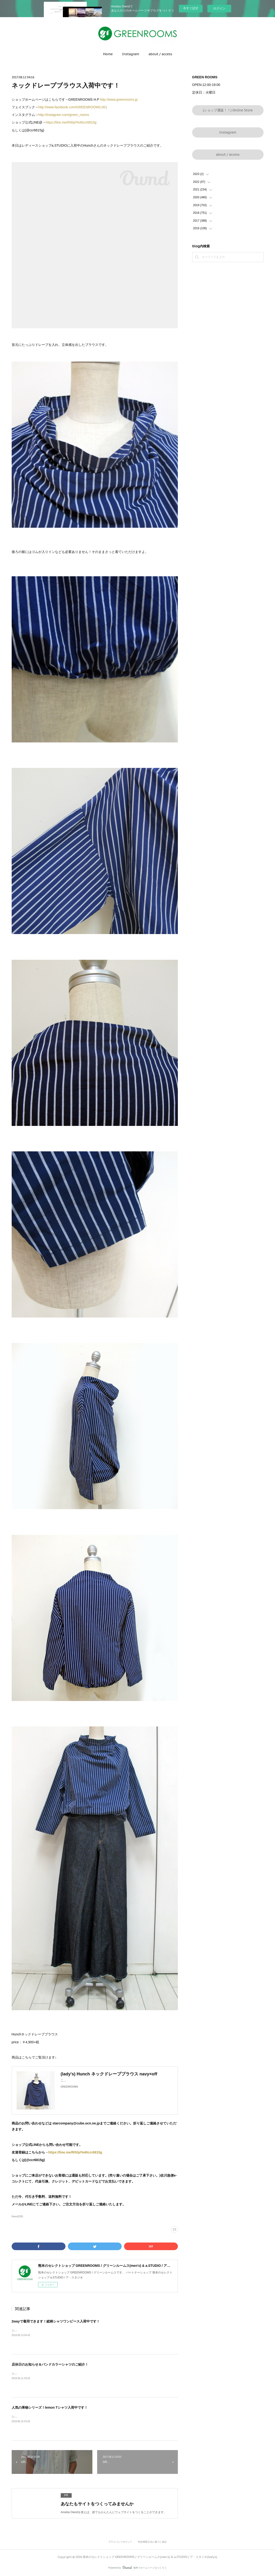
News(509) (17, 2216)
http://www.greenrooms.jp (119, 99)
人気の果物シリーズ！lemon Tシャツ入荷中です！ (50, 2407)
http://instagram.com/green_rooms (63, 115)
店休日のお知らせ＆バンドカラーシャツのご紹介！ (50, 2364)
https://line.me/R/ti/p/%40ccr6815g (71, 122)
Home (108, 54)
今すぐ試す (191, 8)
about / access (160, 54)
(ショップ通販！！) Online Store (228, 110)
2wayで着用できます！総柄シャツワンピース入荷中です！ (56, 2321)
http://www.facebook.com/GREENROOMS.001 (72, 107)
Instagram (130, 54)
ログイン (219, 8)
